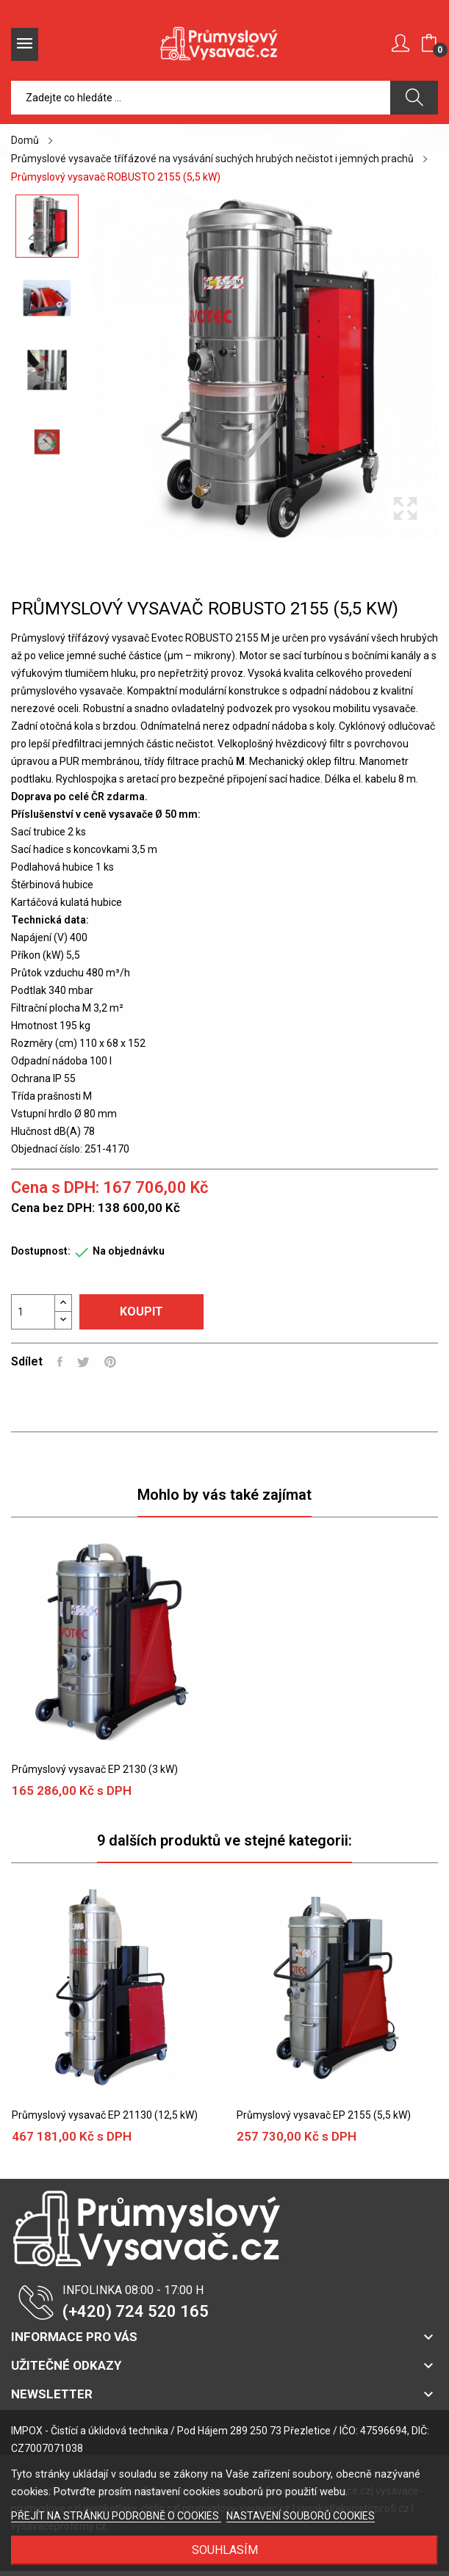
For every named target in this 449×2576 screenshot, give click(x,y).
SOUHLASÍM (225, 2550)
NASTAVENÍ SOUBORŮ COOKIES (300, 2516)
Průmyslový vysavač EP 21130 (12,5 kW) (105, 2115)
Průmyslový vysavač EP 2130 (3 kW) (95, 1769)
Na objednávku (129, 1251)
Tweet (83, 1362)
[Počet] (33, 1311)
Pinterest (110, 1362)
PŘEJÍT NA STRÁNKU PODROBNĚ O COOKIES (116, 2516)
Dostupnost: (41, 1251)
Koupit (141, 1311)
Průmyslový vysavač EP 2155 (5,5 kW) (324, 2115)
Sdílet (60, 1362)
